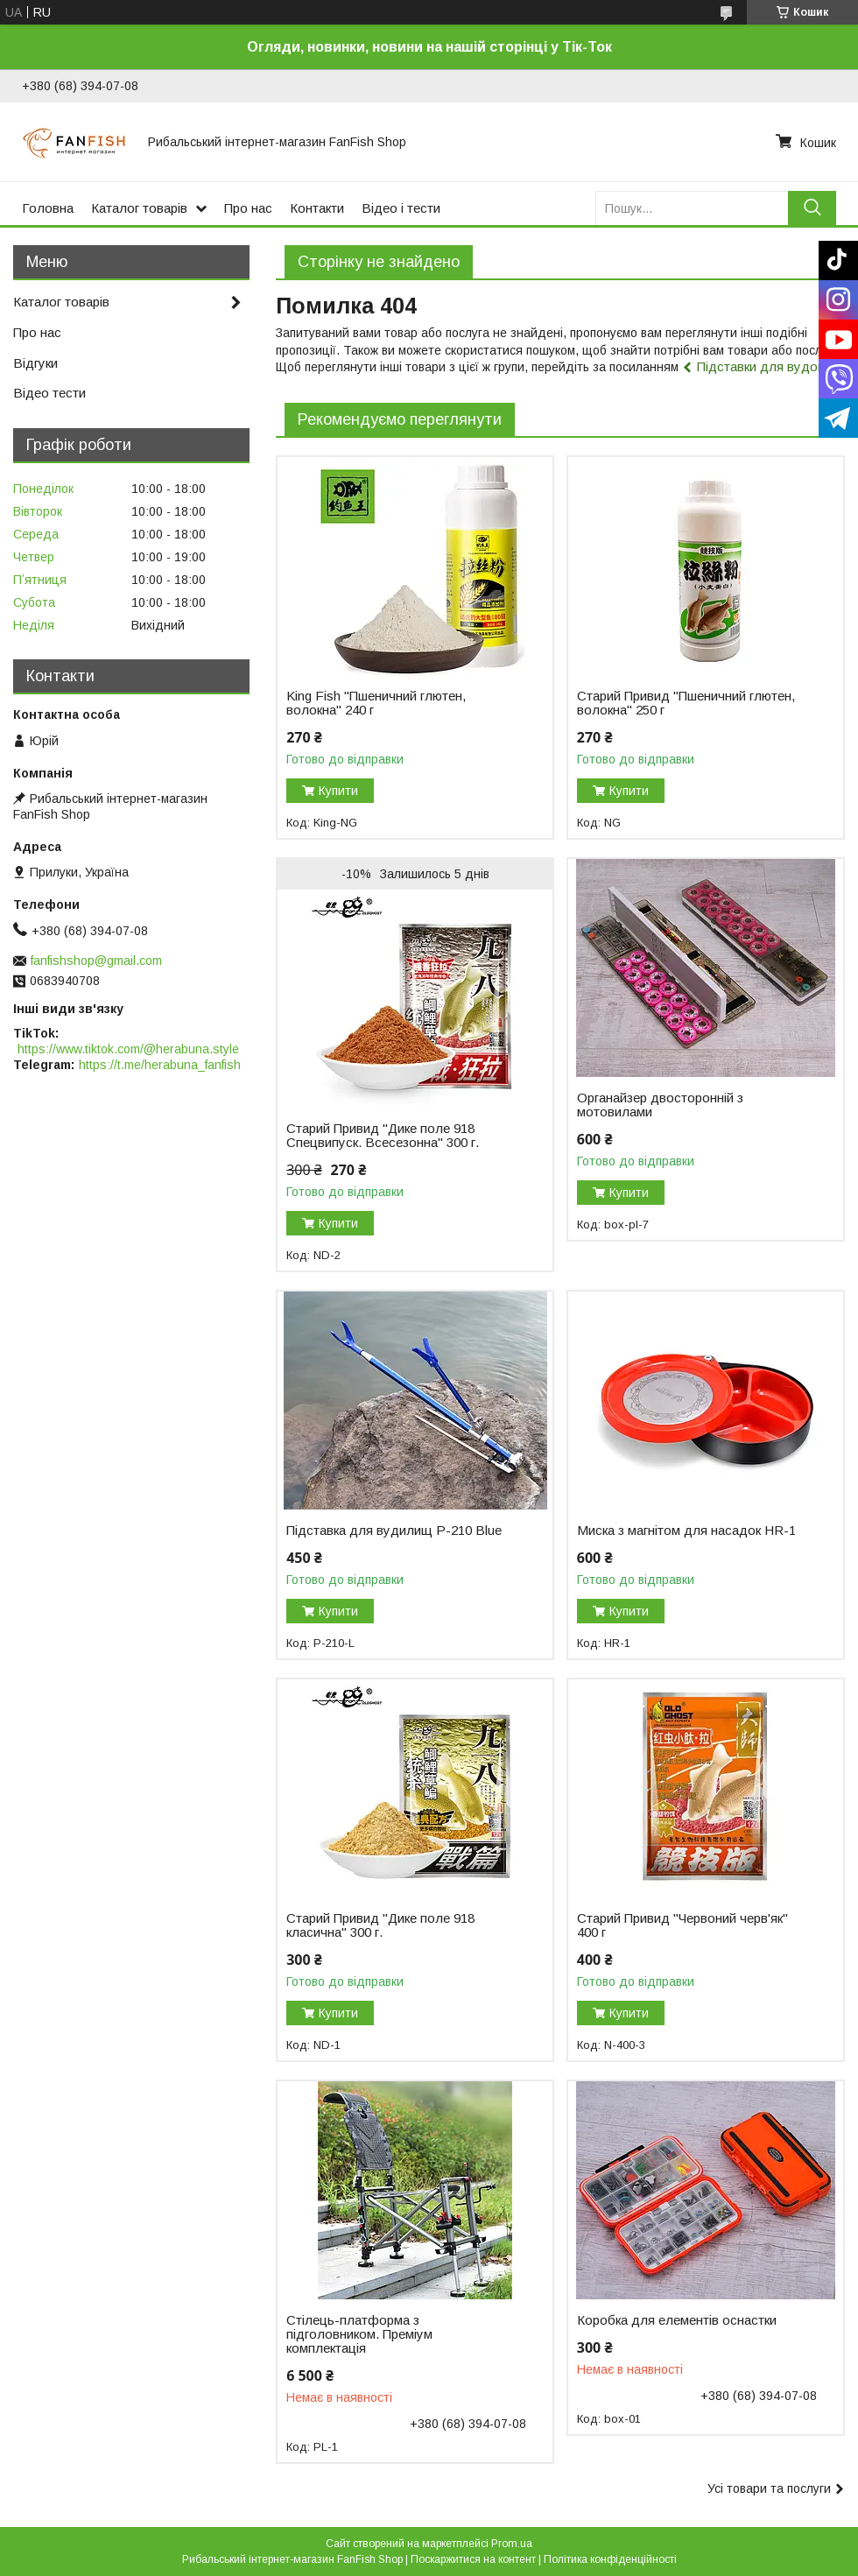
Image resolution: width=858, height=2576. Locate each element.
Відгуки (35, 362)
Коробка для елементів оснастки (677, 2320)
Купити (338, 791)
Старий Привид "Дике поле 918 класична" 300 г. (380, 1925)
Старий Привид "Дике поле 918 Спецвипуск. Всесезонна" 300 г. (382, 1136)
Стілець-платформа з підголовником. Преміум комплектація (359, 2334)
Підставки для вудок (760, 366)
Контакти (317, 208)
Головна (48, 208)
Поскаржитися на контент (473, 2559)
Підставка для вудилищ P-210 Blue (394, 1531)
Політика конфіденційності (610, 2559)
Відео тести (49, 392)
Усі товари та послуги (769, 2488)
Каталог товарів (139, 208)
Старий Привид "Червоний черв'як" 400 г (682, 1925)
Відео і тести (401, 208)
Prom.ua (511, 2543)
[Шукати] (812, 208)
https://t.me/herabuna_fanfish (160, 1065)
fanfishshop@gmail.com (96, 961)
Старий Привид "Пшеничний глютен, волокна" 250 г (686, 703)
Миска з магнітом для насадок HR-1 (686, 1531)
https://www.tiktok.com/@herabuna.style (128, 1049)
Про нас (248, 208)
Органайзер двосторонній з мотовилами (660, 1105)
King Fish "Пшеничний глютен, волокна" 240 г (376, 703)
